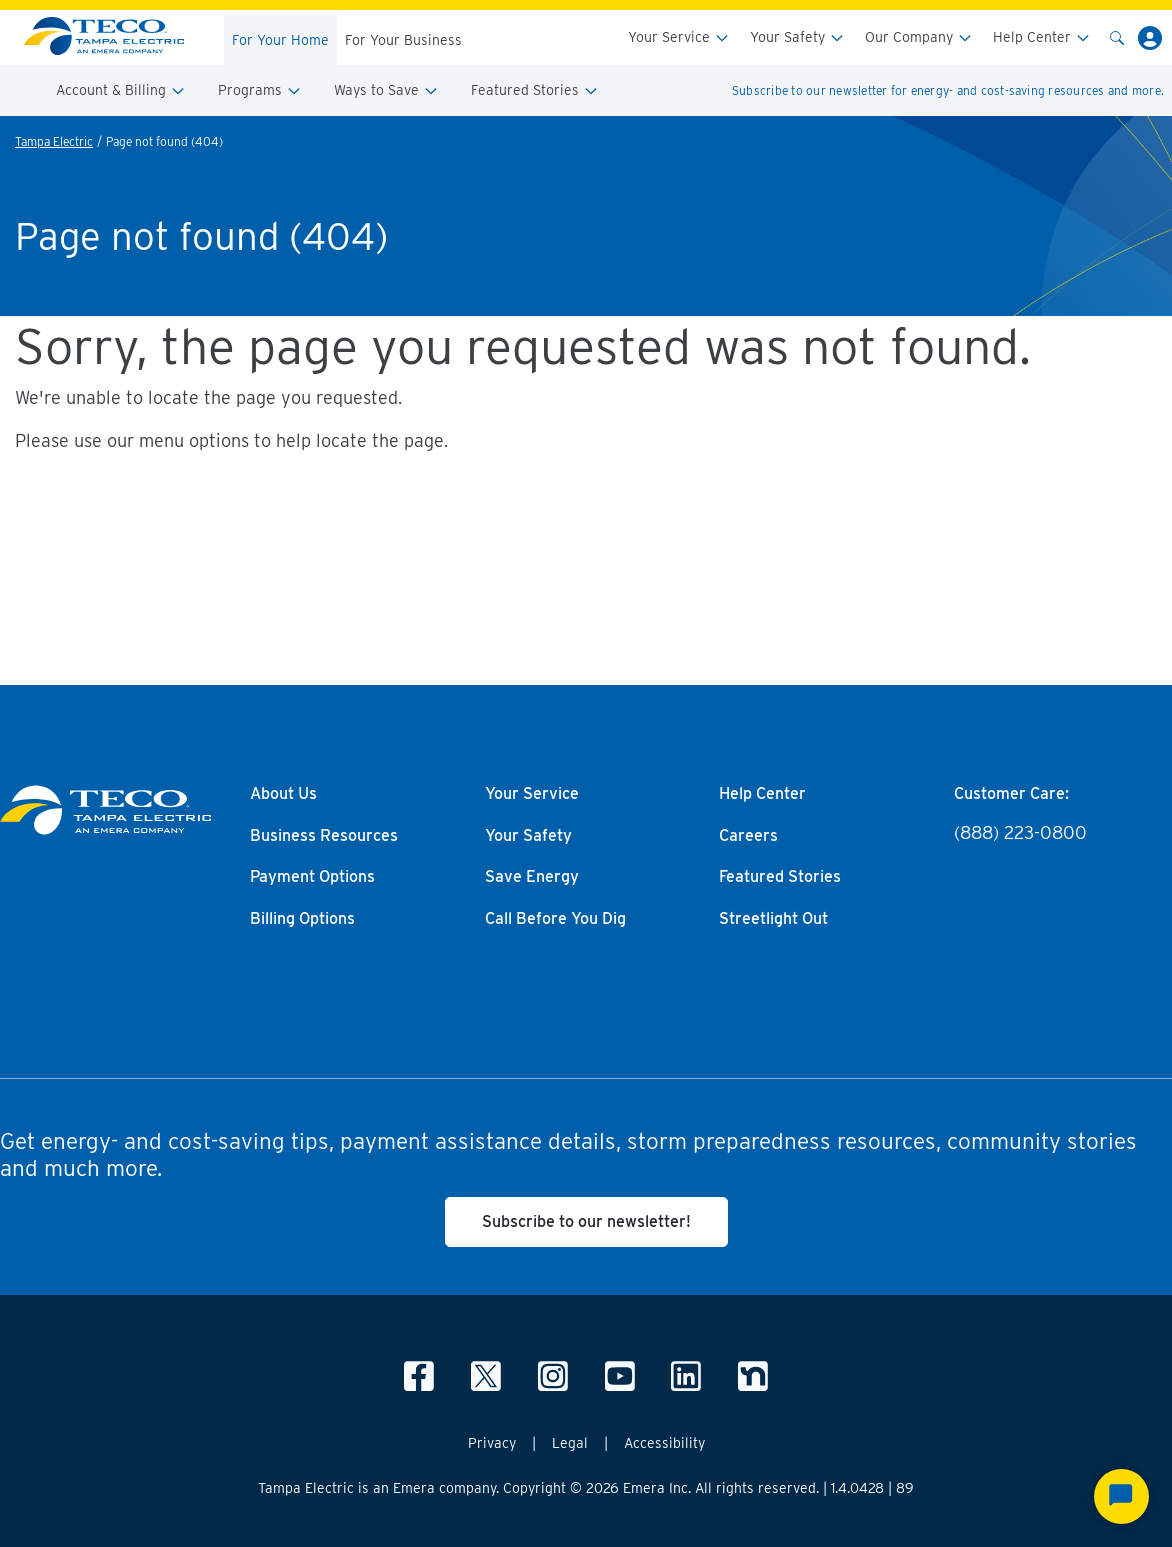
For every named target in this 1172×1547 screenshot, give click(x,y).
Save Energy (532, 877)
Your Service (679, 37)
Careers (748, 836)
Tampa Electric (54, 141)
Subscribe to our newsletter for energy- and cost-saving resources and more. (948, 90)
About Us (283, 794)
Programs (260, 90)
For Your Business (403, 40)
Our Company (919, 37)
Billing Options (302, 919)
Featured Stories (535, 90)
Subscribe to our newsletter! (586, 1221)
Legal (570, 1443)
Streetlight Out (773, 919)
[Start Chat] (1121, 1496)
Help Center (1042, 37)
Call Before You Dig (555, 919)
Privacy (492, 1443)
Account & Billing (121, 90)
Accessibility (664, 1443)
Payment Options (312, 877)
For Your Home (280, 40)
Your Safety (797, 37)
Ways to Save (386, 90)
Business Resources (324, 836)
